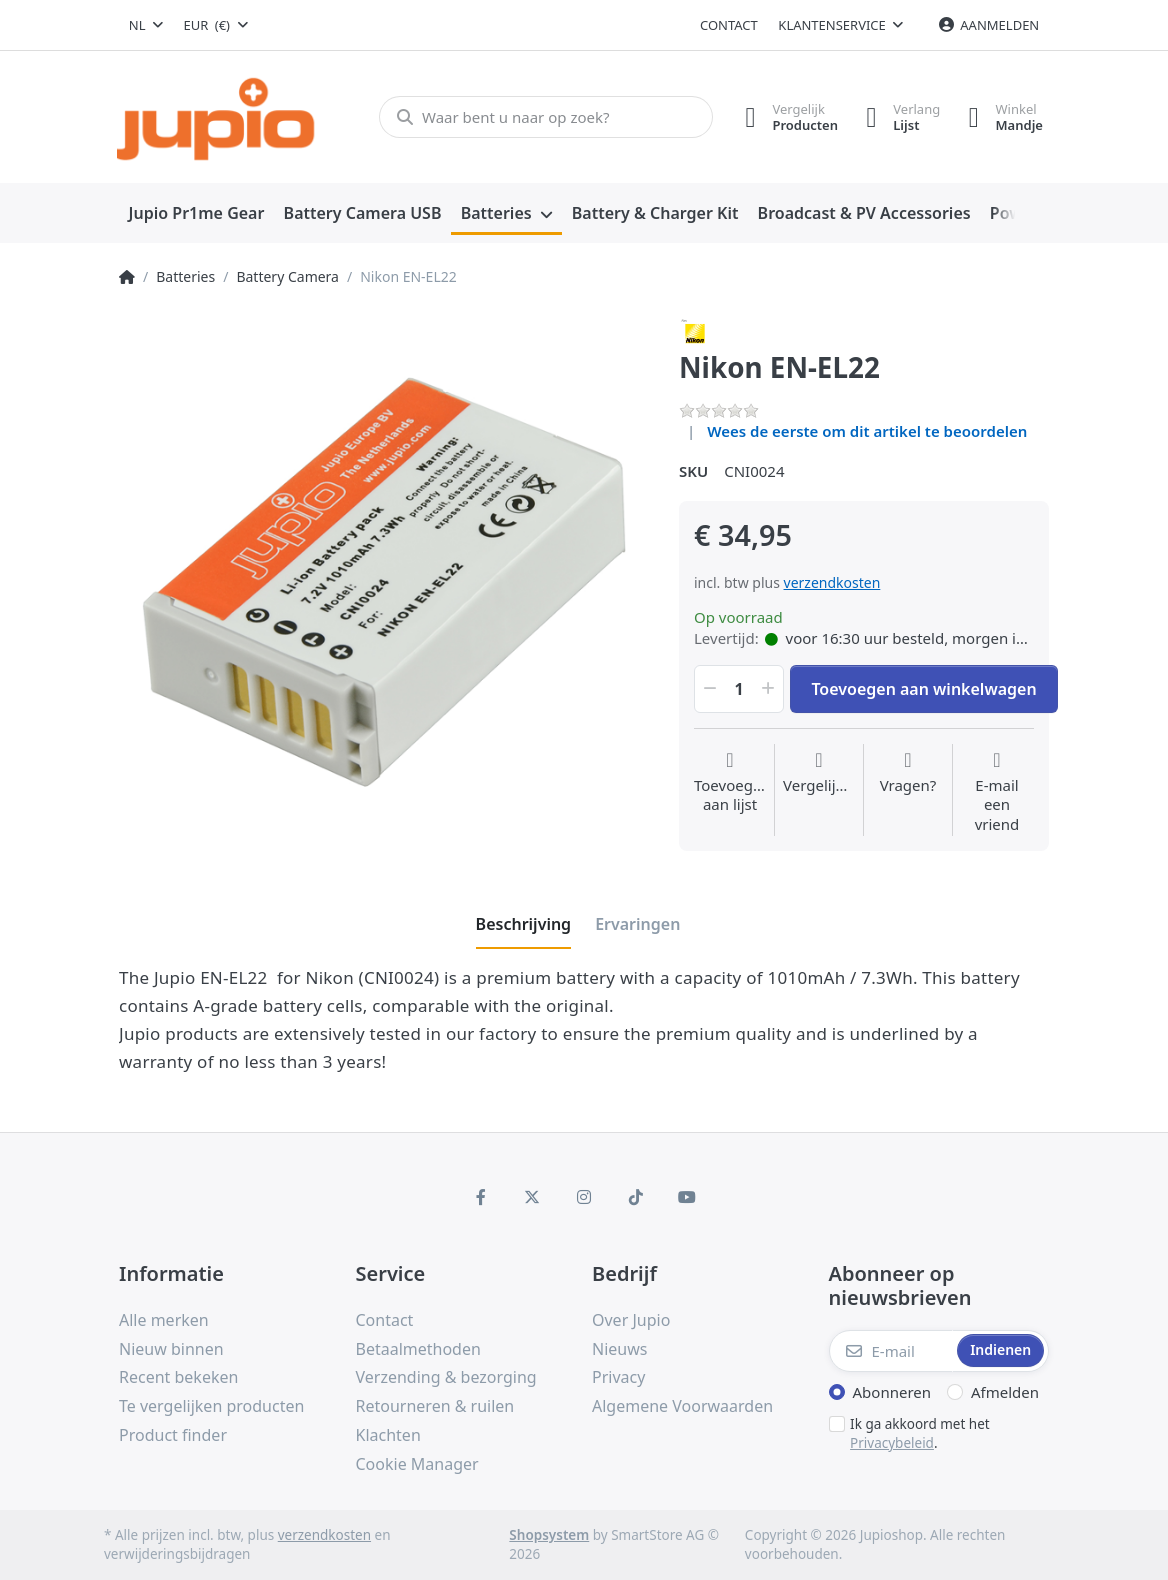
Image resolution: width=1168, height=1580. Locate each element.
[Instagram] (584, 1197)
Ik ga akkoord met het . (920, 1433)
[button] (708, 689)
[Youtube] (687, 1197)
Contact (729, 25)
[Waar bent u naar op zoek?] (543, 117)
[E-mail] (891, 1351)
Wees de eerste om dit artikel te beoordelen (867, 431)
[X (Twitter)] (533, 1197)
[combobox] (146, 25)
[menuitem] (196, 214)
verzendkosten (832, 582)
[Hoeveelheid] (739, 689)
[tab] (524, 924)
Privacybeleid (892, 1443)
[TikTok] (636, 1197)
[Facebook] (481, 1197)
